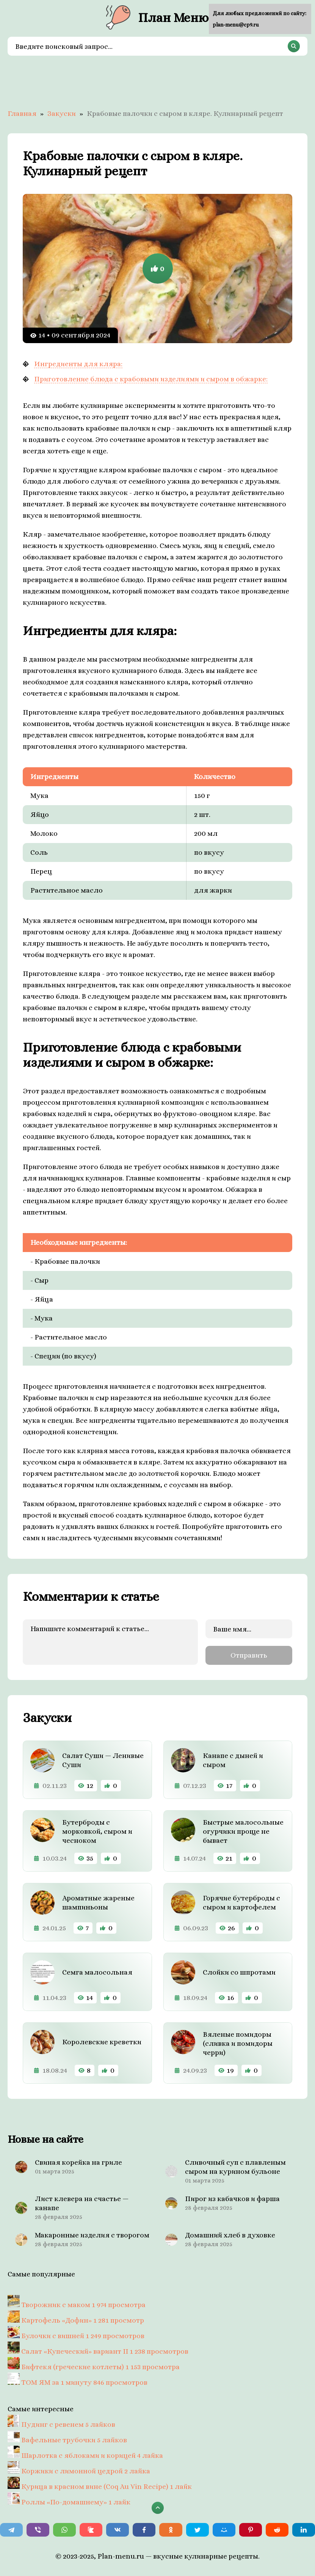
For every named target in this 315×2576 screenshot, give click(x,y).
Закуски (61, 113)
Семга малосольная (97, 1972)
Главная (22, 113)
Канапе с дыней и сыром (233, 1760)
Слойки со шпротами (239, 1972)
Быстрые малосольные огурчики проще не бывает (243, 1831)
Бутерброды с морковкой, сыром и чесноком (97, 1831)
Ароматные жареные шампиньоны (98, 1902)
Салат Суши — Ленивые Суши (103, 1760)
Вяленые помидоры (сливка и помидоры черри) (238, 2043)
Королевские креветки (101, 2042)
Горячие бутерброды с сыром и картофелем (241, 1902)
